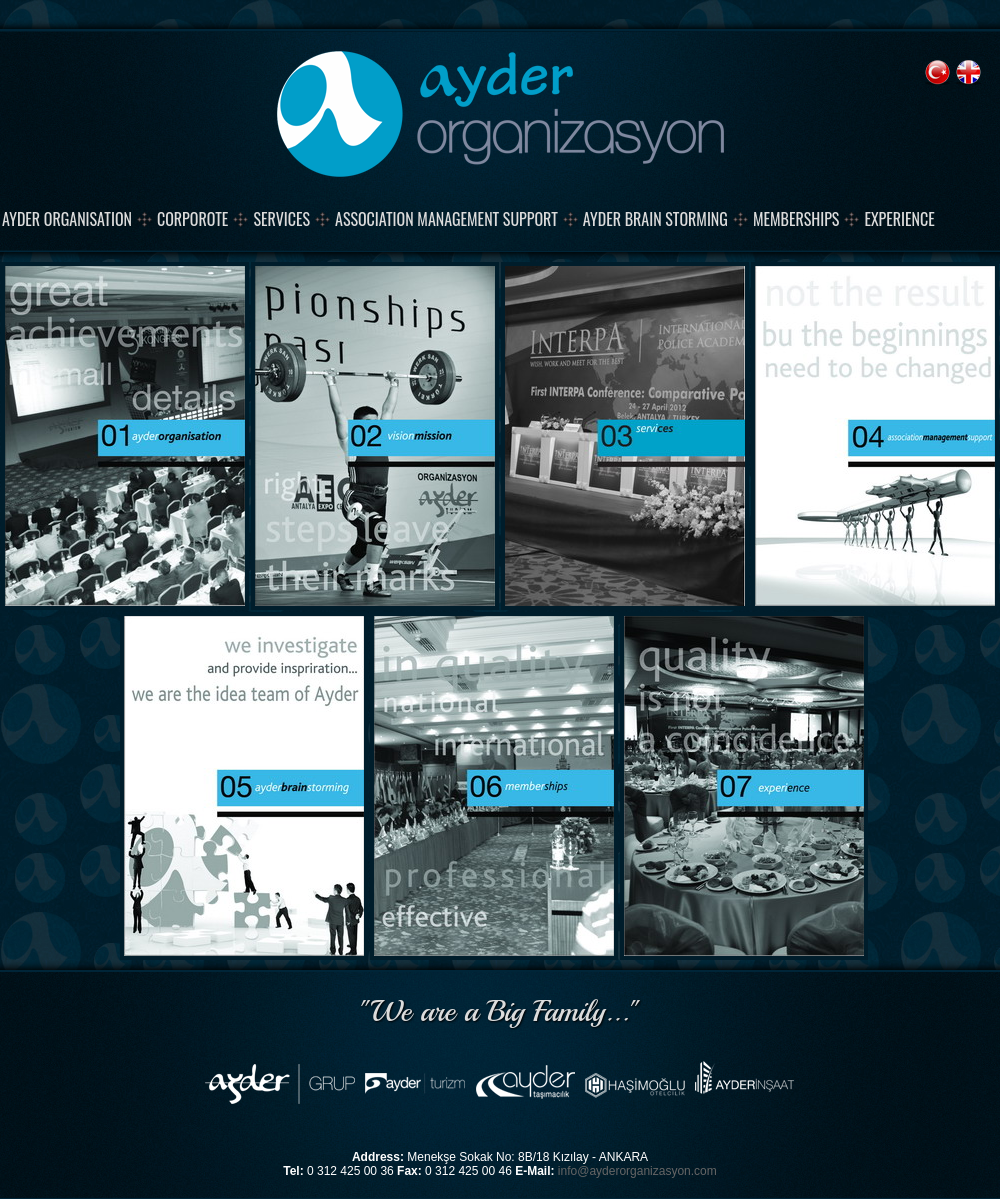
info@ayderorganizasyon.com (637, 1171)
